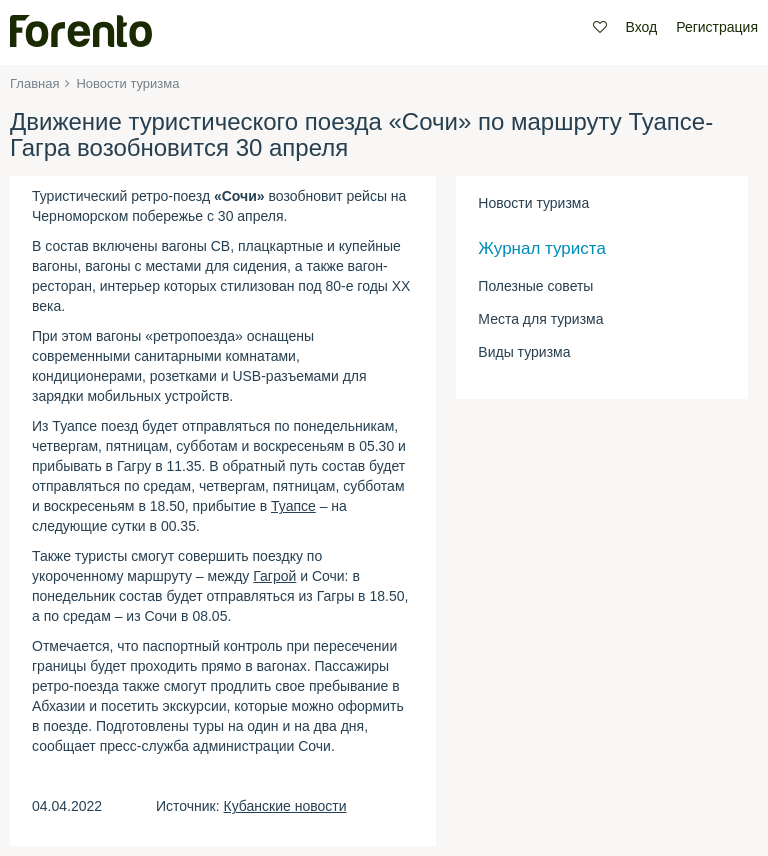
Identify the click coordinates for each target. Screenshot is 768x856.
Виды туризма (524, 352)
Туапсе (293, 506)
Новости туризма (533, 203)
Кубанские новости (285, 806)
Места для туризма (540, 319)
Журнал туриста (542, 248)
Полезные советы (535, 286)
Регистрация (717, 27)
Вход (642, 27)
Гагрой (274, 576)
